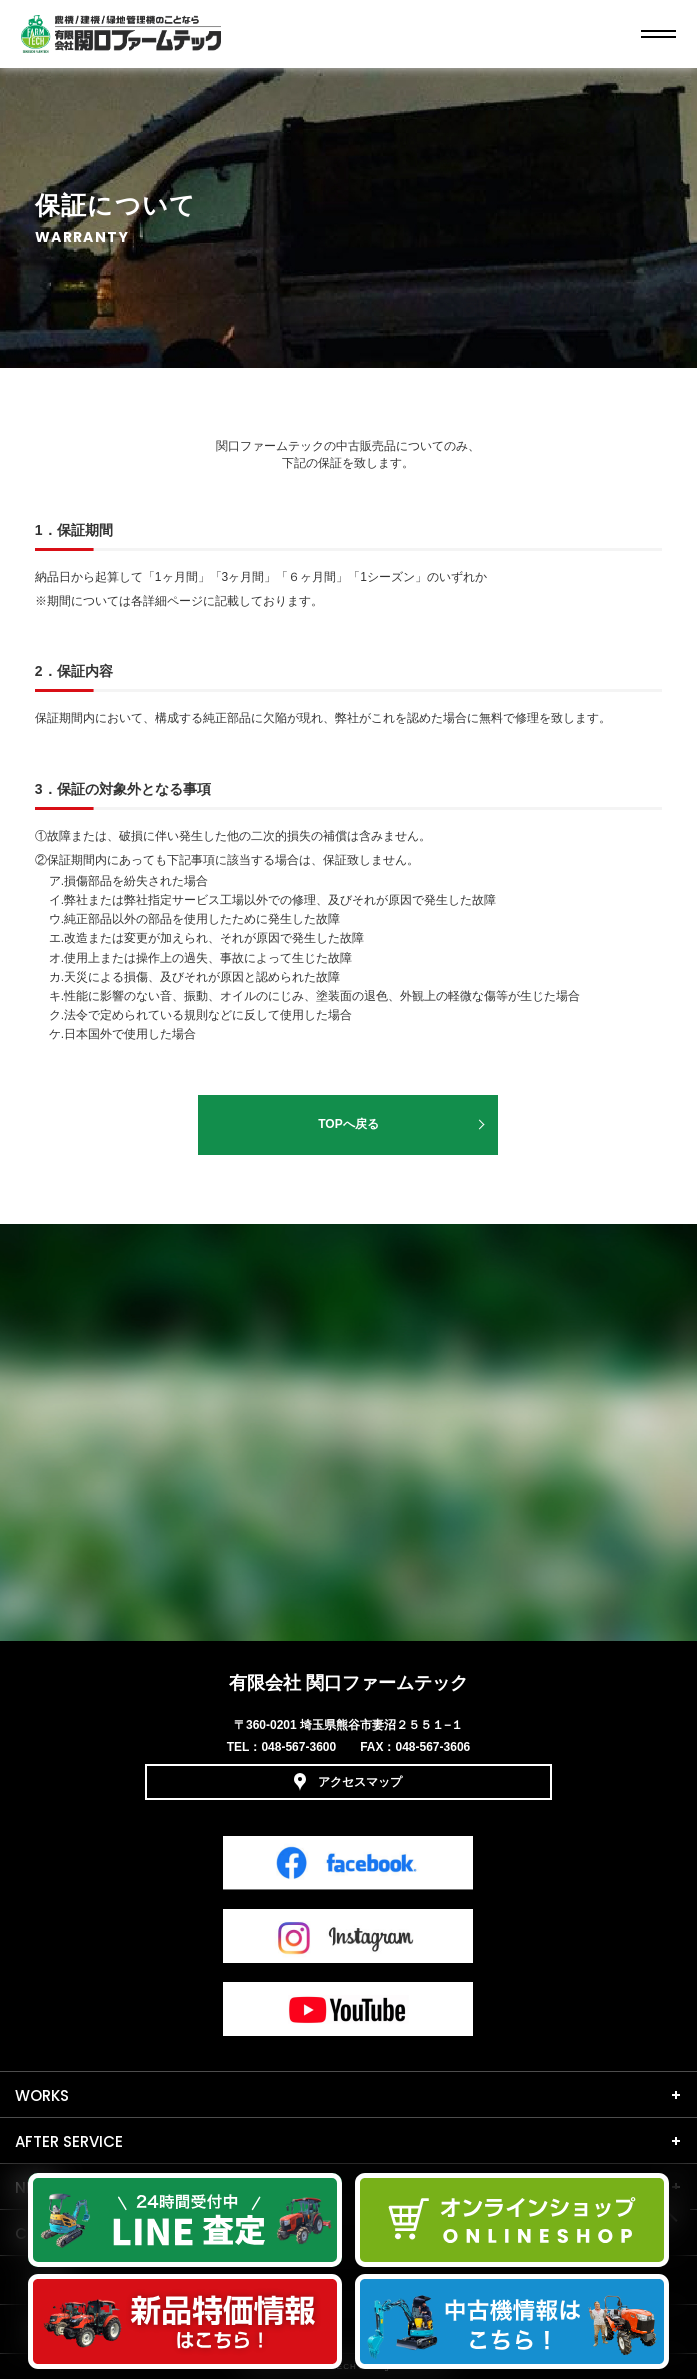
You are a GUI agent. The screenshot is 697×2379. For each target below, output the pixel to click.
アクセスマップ (348, 1782)
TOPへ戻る (348, 1124)
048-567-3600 (298, 1747)
